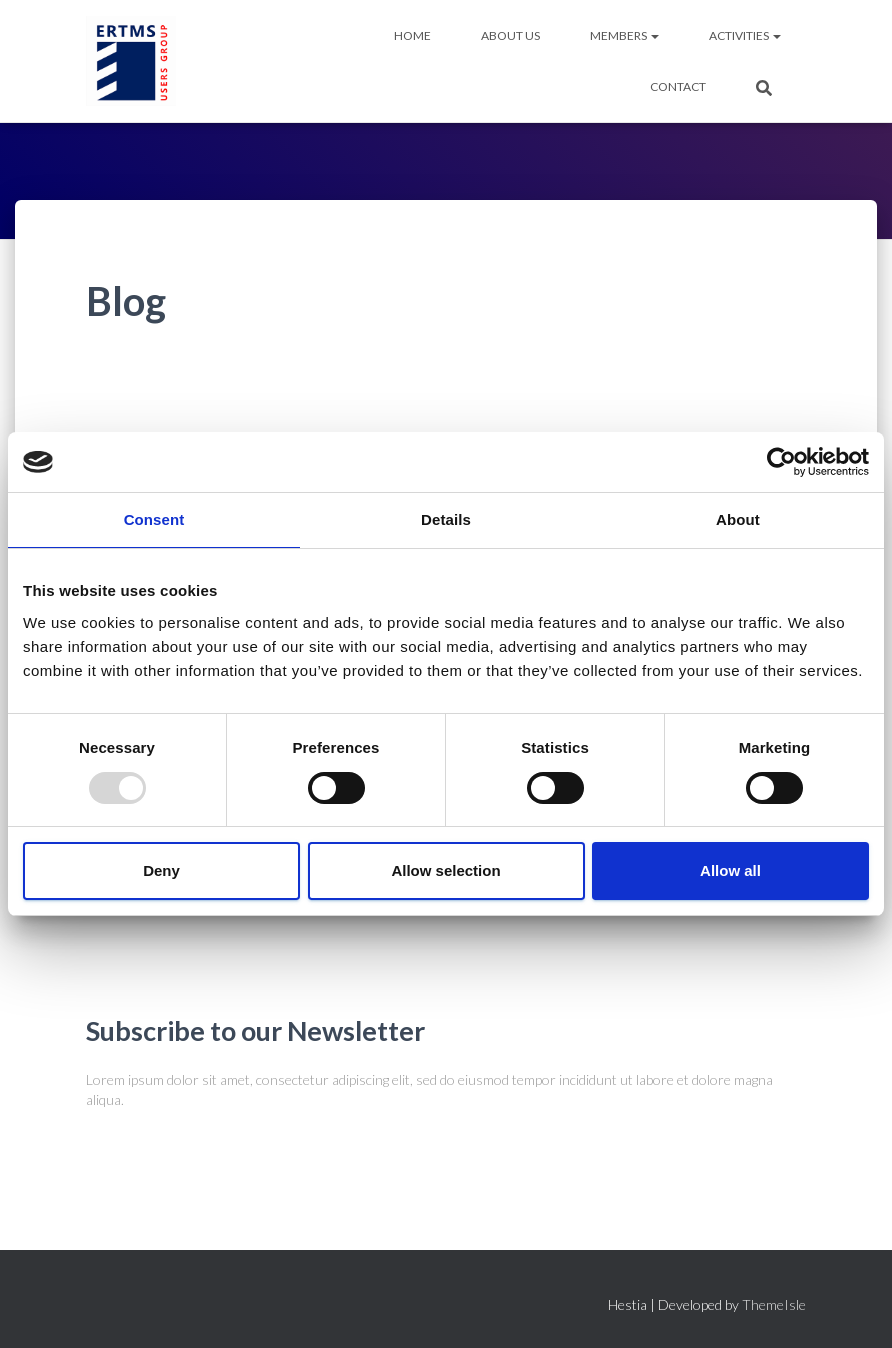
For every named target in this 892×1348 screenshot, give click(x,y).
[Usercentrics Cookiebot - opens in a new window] (781, 462)
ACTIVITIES (745, 35)
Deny (161, 870)
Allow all (730, 870)
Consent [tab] (154, 519)
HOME (412, 35)
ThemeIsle (774, 1304)
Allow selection (445, 870)
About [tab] (738, 519)
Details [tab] (446, 519)
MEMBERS (624, 35)
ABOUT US (510, 35)
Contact (678, 86)
